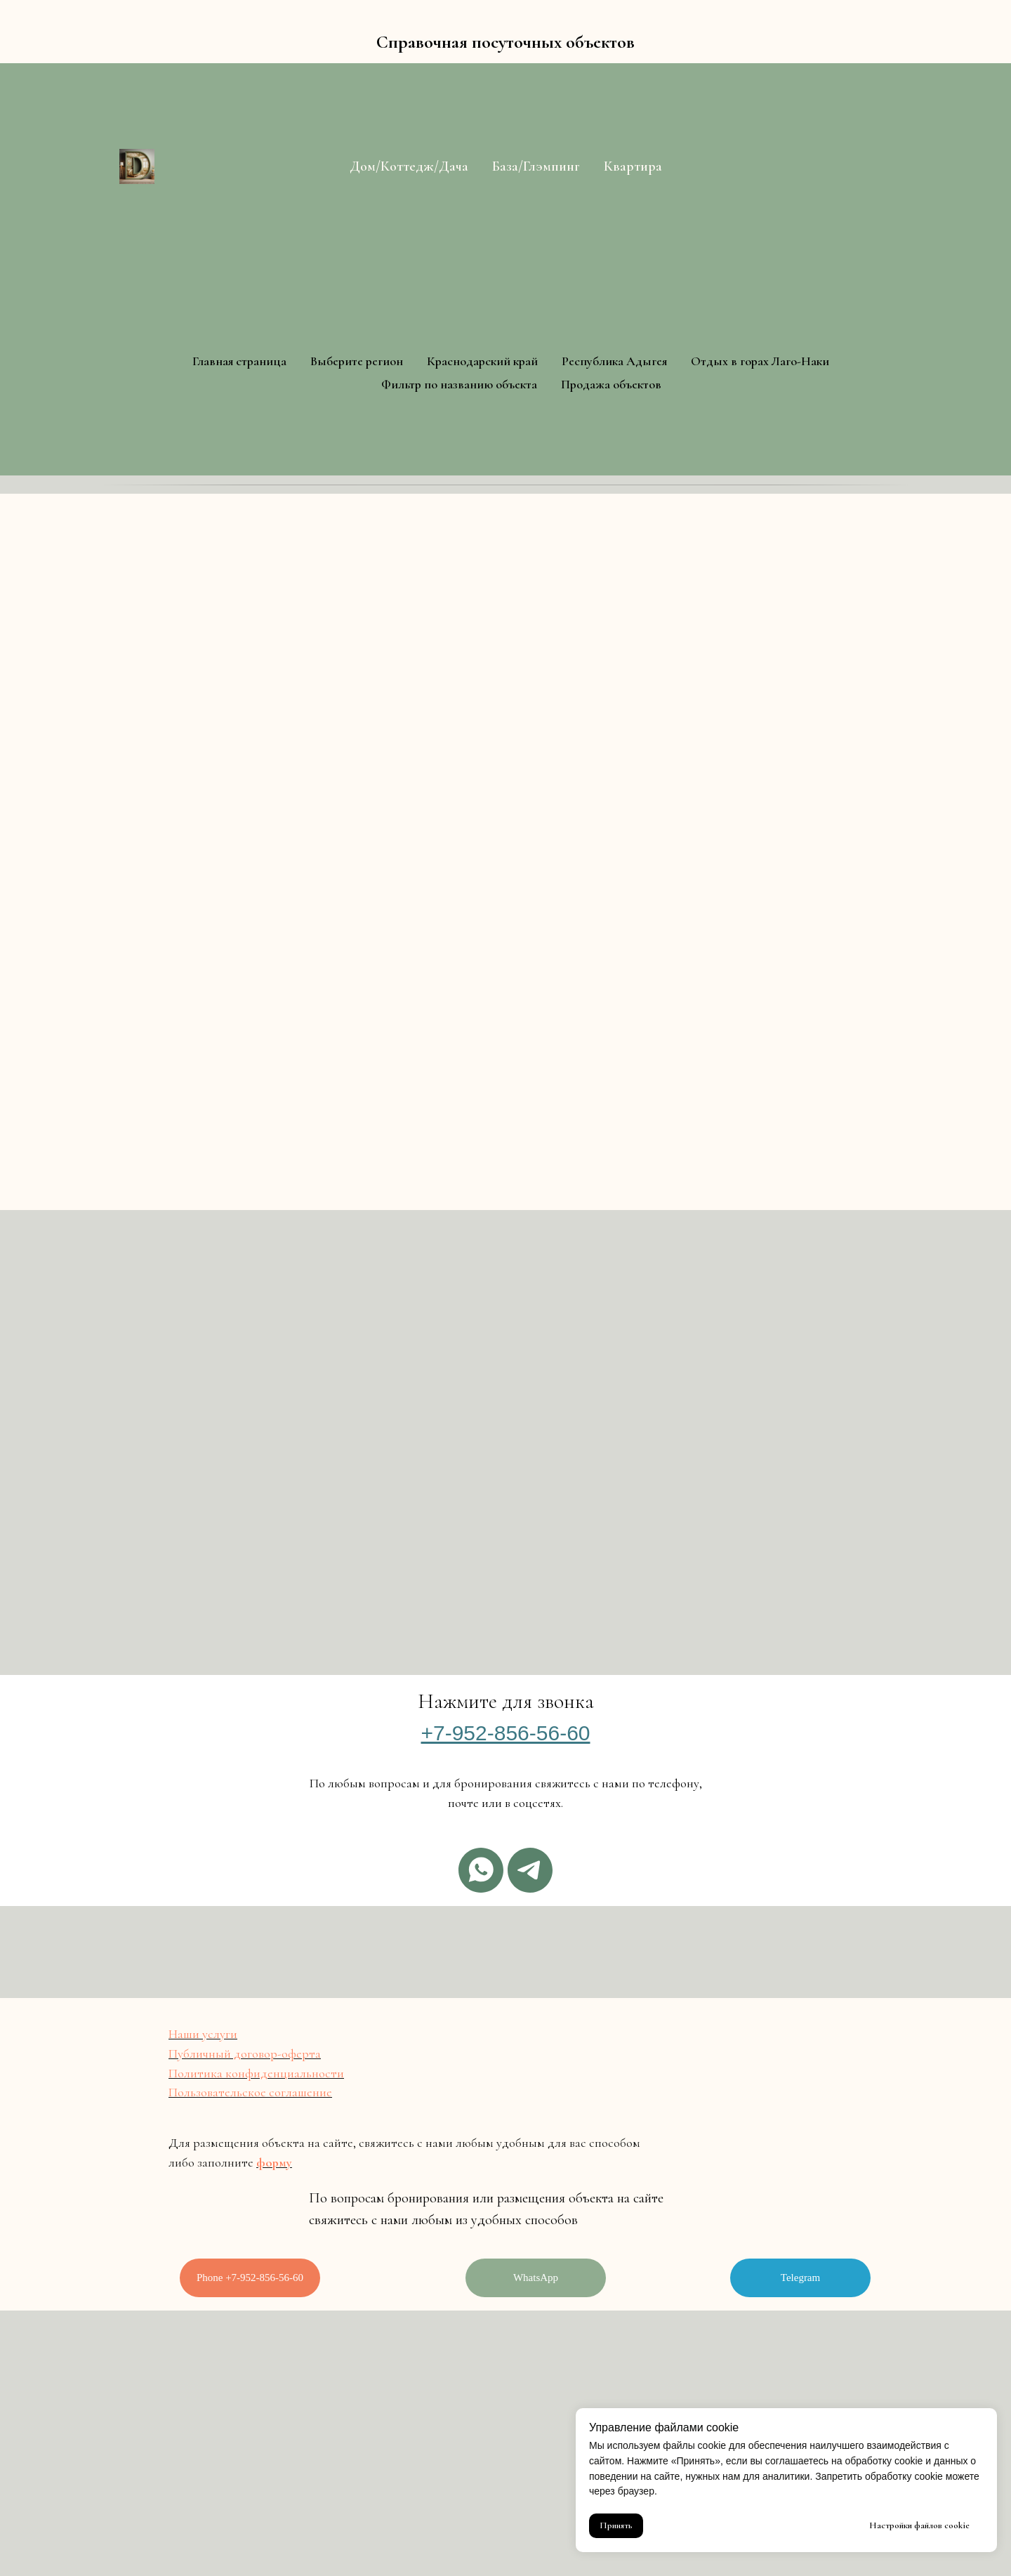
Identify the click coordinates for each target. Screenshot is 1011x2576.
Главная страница (239, 361)
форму (274, 2162)
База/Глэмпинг (536, 166)
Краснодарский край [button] (482, 361)
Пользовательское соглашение (250, 2092)
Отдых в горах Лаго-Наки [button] (760, 361)
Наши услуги (202, 2034)
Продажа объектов (611, 384)
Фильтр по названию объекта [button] (459, 384)
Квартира (633, 166)
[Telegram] (530, 1870)
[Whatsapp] (480, 1870)
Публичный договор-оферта (244, 2053)
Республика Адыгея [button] (614, 361)
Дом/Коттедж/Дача (409, 166)
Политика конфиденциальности (256, 2073)
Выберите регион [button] (356, 361)
